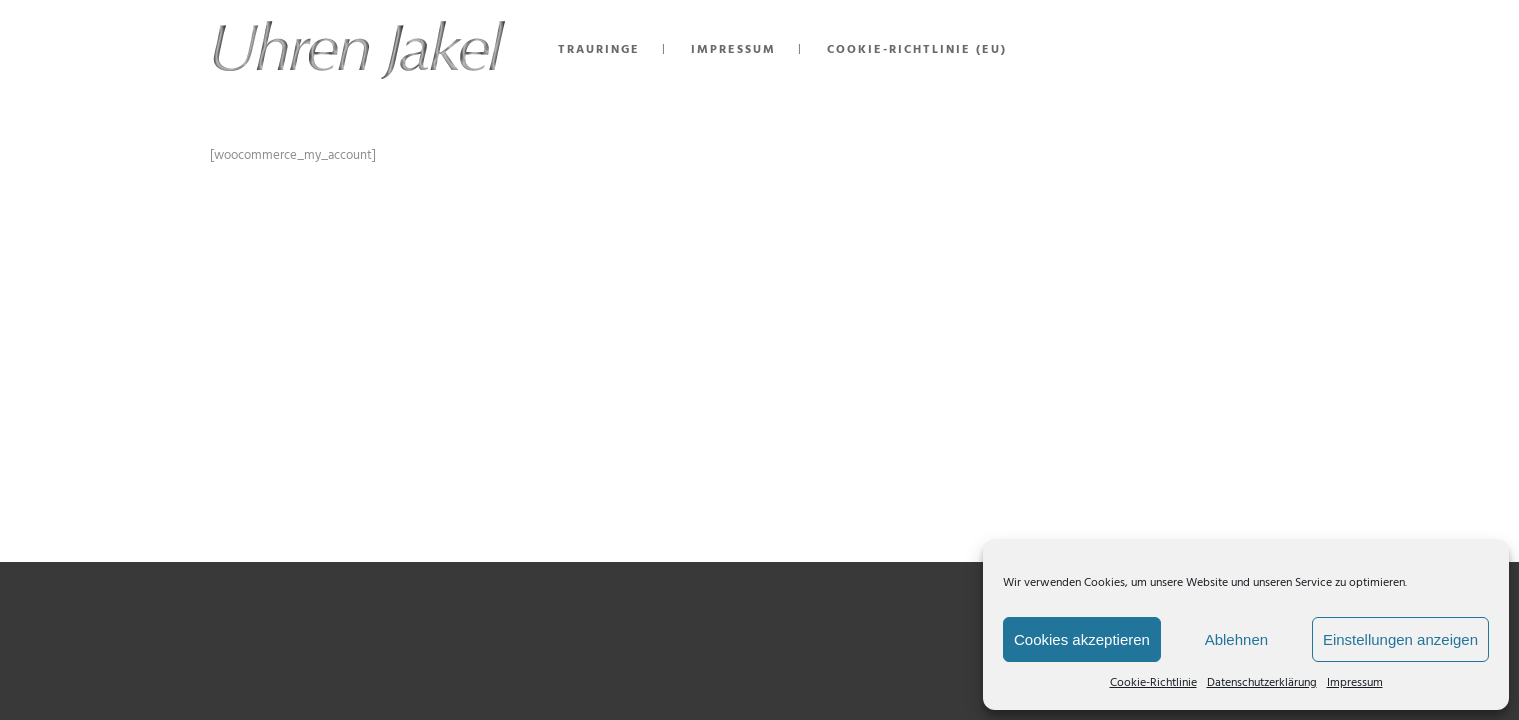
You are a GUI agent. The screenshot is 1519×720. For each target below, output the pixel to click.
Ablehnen (1236, 639)
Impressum (1355, 683)
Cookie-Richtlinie (1153, 683)
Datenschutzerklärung (1262, 683)
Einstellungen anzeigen (1400, 639)
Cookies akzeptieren (1082, 639)
